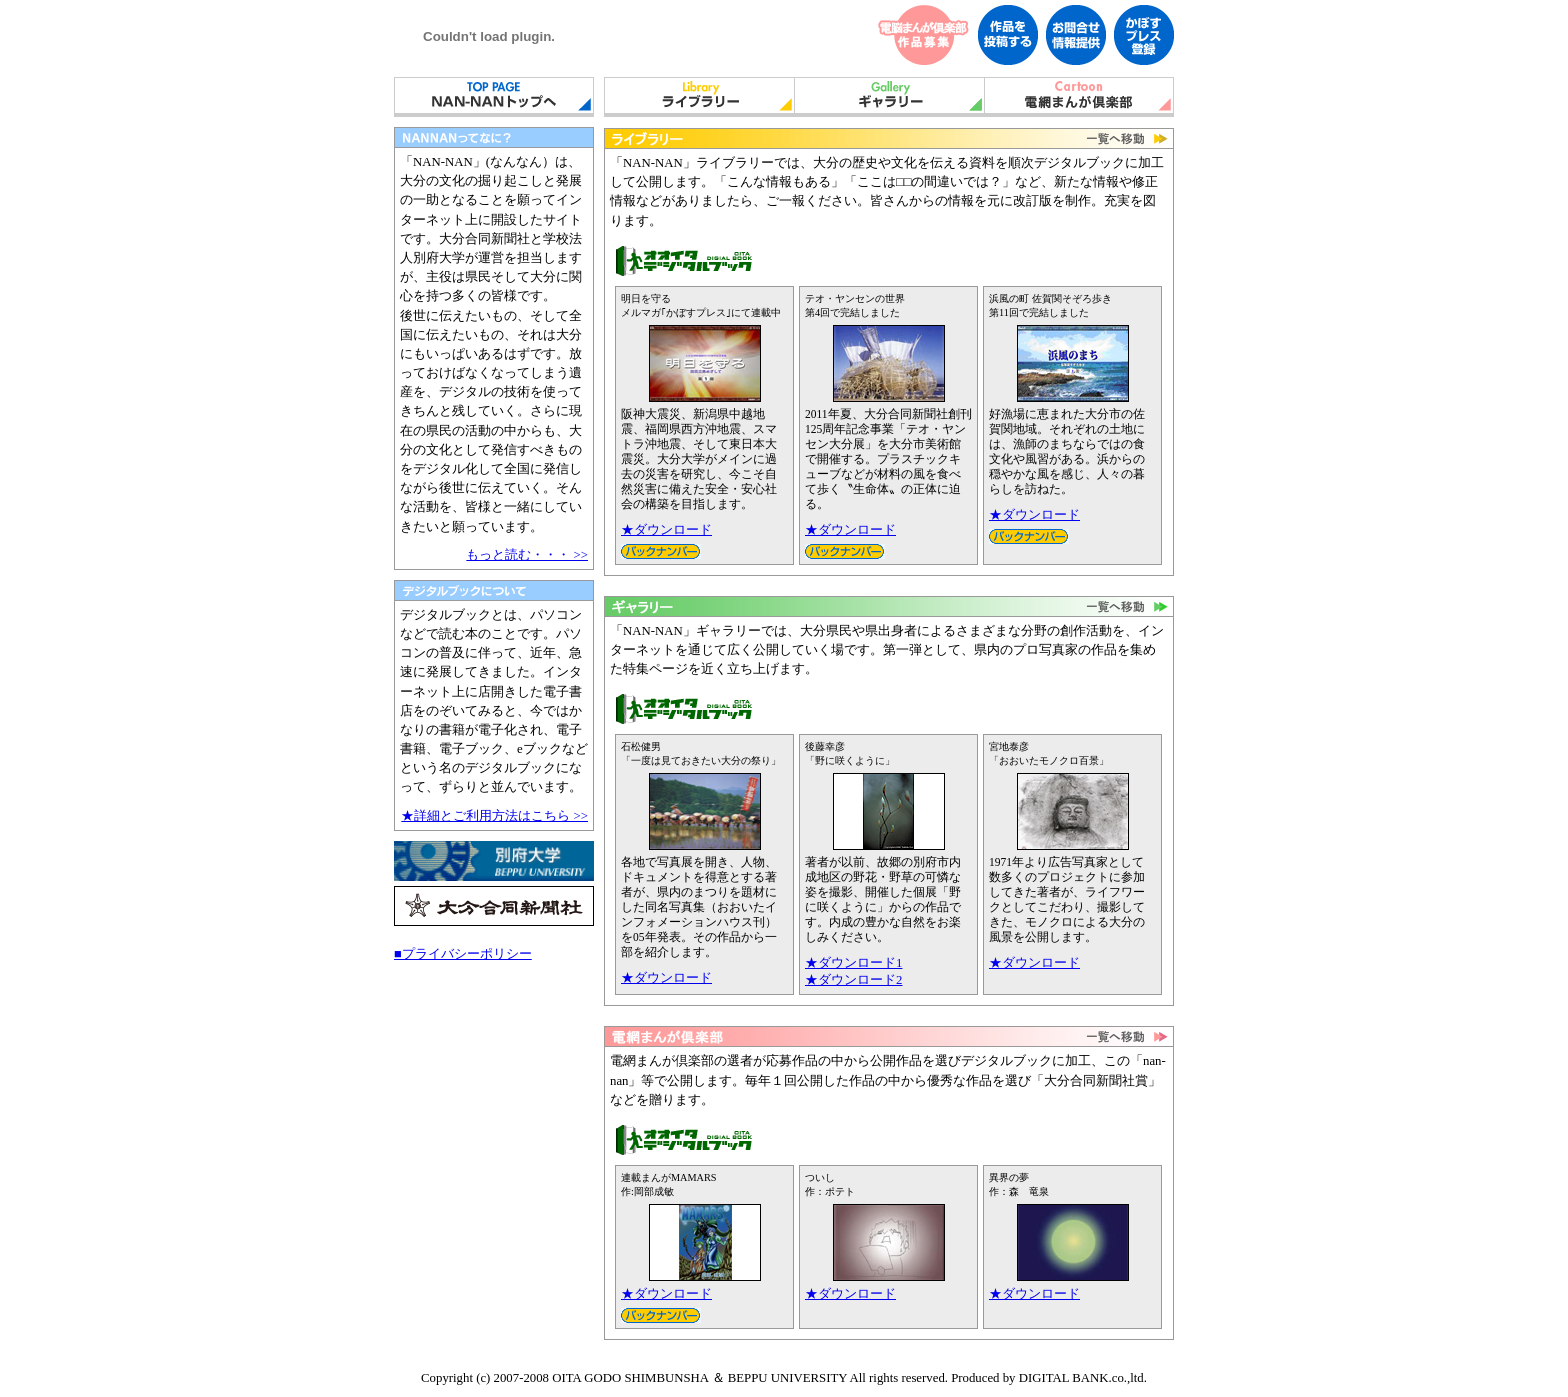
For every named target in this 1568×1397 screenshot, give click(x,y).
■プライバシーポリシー (463, 954)
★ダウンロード (666, 530)
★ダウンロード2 (853, 980)
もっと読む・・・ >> (527, 555)
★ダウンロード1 (853, 963)
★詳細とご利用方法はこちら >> (494, 816)
